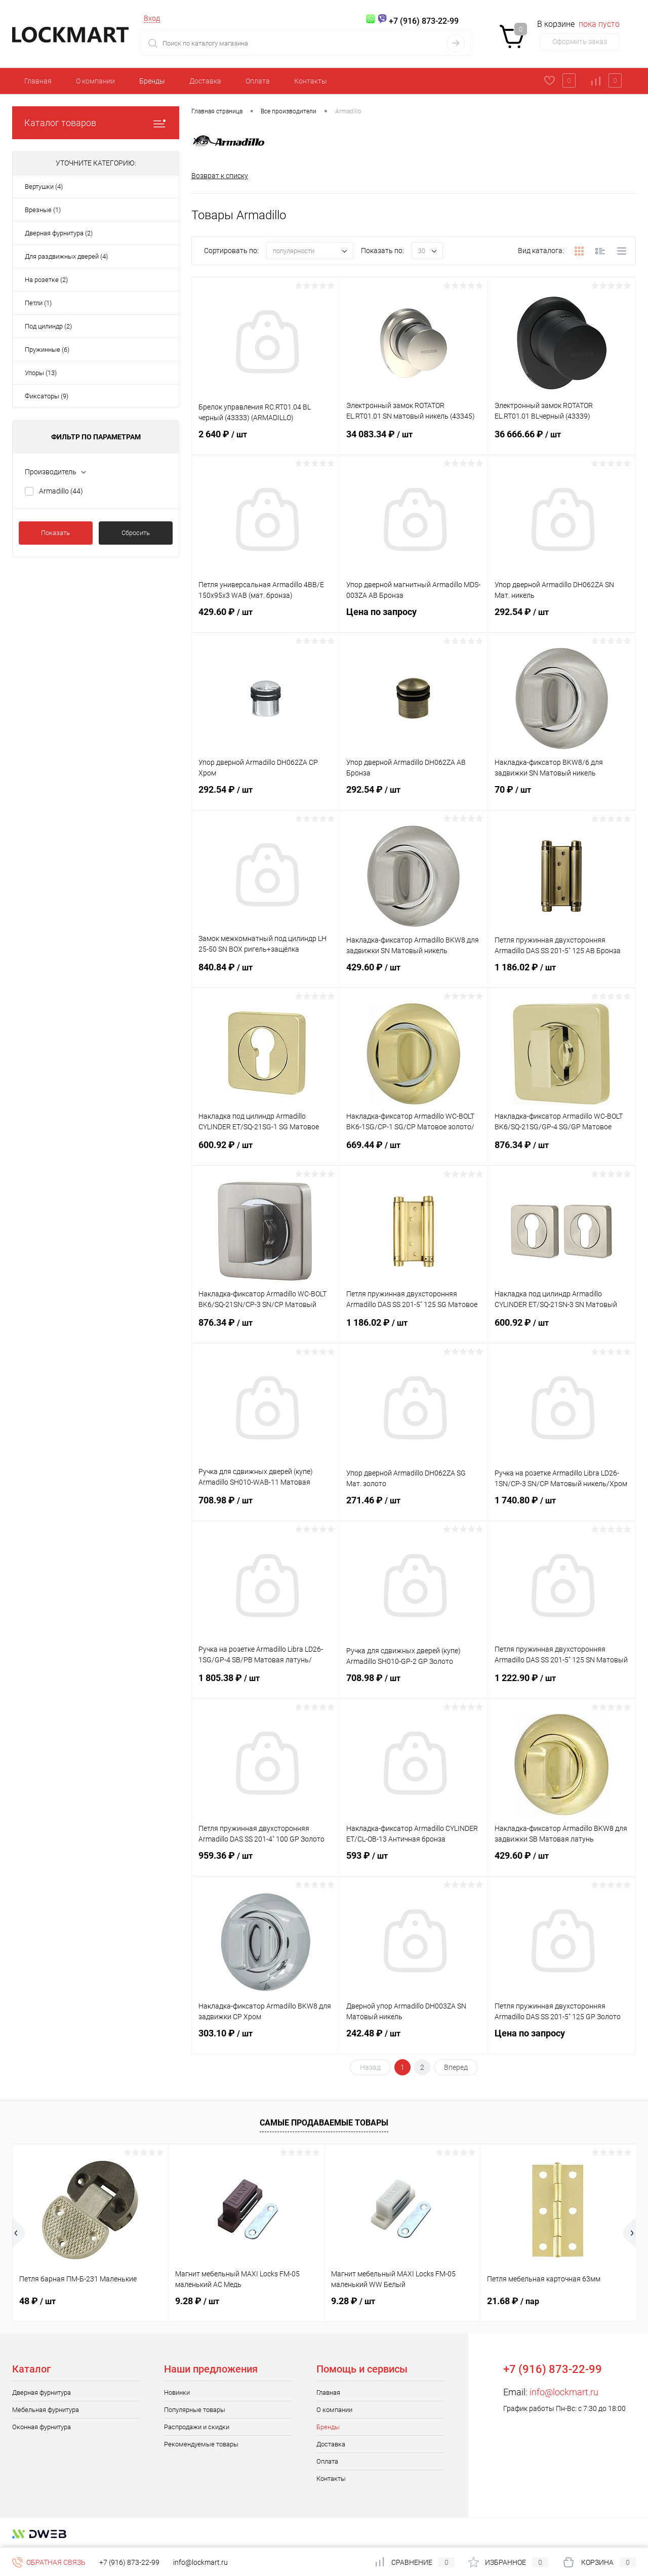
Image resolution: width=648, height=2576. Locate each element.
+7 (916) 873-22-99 (129, 2562)
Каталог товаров (95, 122)
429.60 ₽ (265, 618)
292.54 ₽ (562, 618)
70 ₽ (562, 795)
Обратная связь (49, 2562)
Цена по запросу (413, 617)
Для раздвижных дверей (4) (66, 256)
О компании (95, 81)
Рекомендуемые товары (201, 2444)
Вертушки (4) (44, 186)
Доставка (205, 81)
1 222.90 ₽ (562, 1684)
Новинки (177, 2392)
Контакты (310, 81)
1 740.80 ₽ (562, 1506)
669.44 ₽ (413, 1151)
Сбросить (136, 533)
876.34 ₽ (562, 1151)
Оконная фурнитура (41, 2427)
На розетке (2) (46, 279)
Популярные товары (194, 2410)
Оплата (258, 81)
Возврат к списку (219, 176)
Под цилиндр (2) (48, 326)
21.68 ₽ (513, 2301)
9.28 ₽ (197, 2301)
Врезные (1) (43, 210)
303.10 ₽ (265, 2039)
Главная (38, 81)
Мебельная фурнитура (45, 2410)
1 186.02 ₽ (562, 973)
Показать (55, 533)
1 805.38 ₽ (265, 1684)
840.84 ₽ (265, 973)
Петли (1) (38, 303)
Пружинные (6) (47, 349)
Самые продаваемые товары (324, 2123)
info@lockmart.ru (564, 2392)
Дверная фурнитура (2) (59, 233)
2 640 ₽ (265, 440)
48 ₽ (37, 2301)
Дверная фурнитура (41, 2392)
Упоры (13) (41, 373)
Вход (152, 18)
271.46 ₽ (413, 1506)
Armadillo (61, 491)
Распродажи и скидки (196, 2427)
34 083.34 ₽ (413, 440)
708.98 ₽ (265, 1506)
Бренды (152, 81)
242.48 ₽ (413, 2039)
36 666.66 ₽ (562, 440)
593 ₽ (413, 1861)
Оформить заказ (579, 41)
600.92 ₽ (265, 1151)
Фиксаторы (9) (46, 396)
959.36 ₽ (265, 1861)
